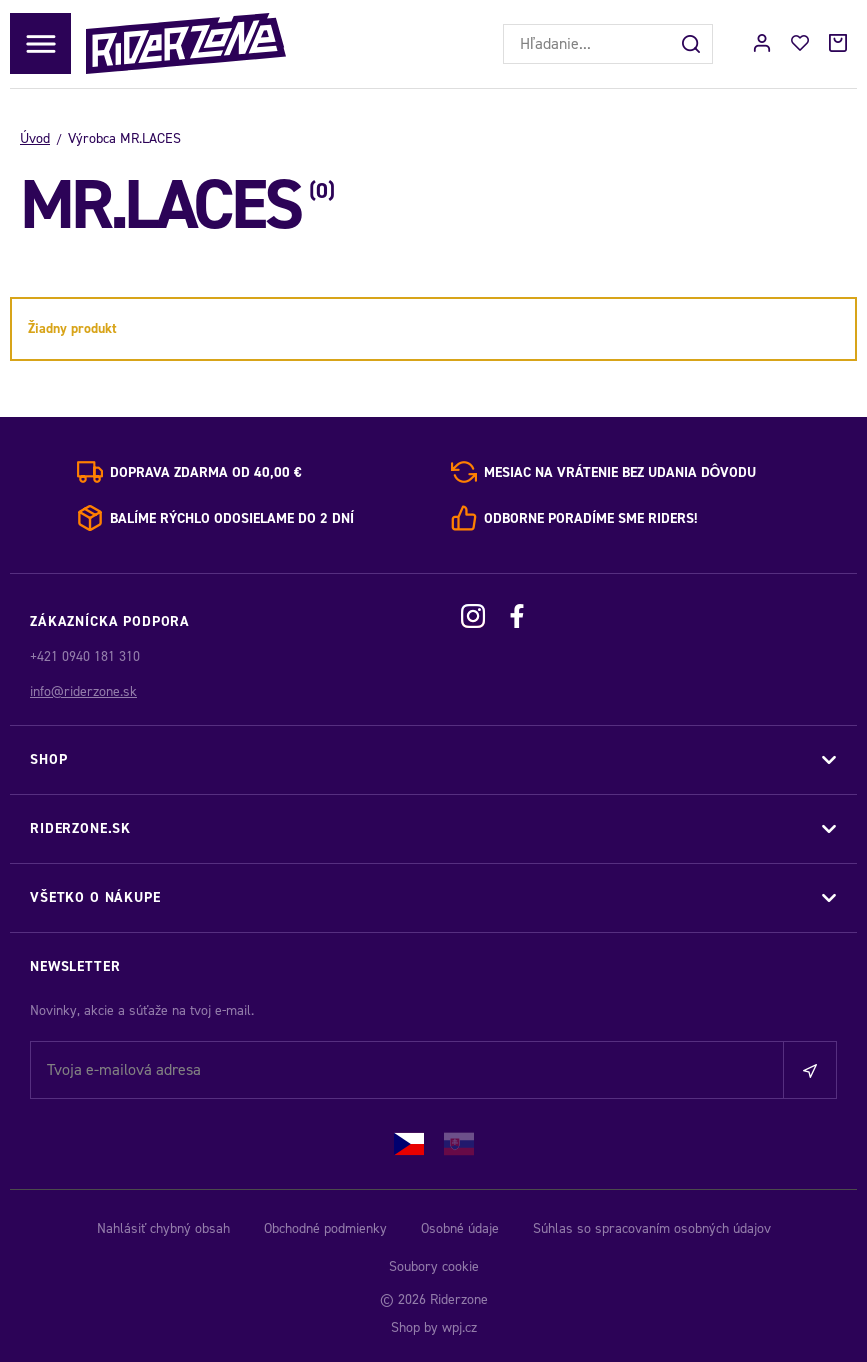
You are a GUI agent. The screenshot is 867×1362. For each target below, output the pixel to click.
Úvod (35, 138)
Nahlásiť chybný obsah (163, 1228)
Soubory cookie (434, 1266)
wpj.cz (459, 1327)
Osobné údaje (460, 1228)
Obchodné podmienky (325, 1228)
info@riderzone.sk (83, 691)
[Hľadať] (693, 44)
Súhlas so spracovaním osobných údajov (652, 1228)
